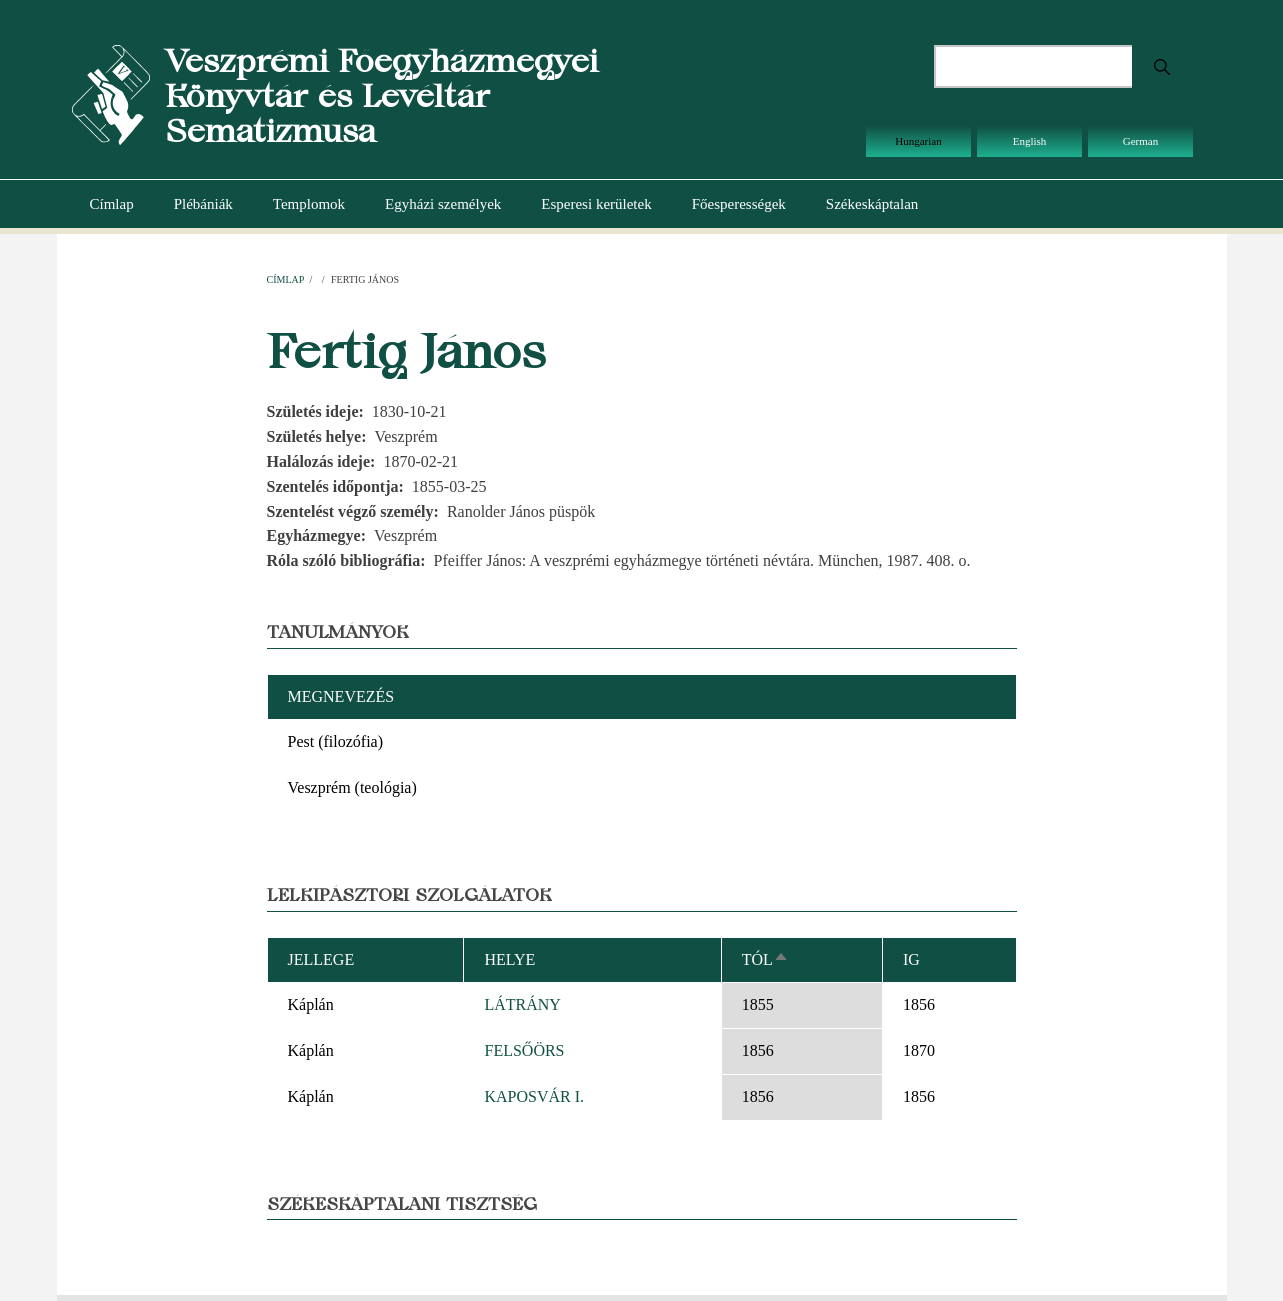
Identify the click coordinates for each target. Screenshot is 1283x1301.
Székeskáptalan (872, 204)
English (1030, 141)
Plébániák (203, 204)
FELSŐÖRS (524, 1050)
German (1140, 141)
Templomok (309, 204)
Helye (509, 959)
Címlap (112, 204)
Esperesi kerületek (596, 204)
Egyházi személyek (443, 204)
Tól (765, 959)
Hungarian (918, 141)
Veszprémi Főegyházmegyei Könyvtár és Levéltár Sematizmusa (381, 95)
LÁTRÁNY (522, 1004)
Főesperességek (739, 204)
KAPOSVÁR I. (534, 1096)
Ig (911, 959)
